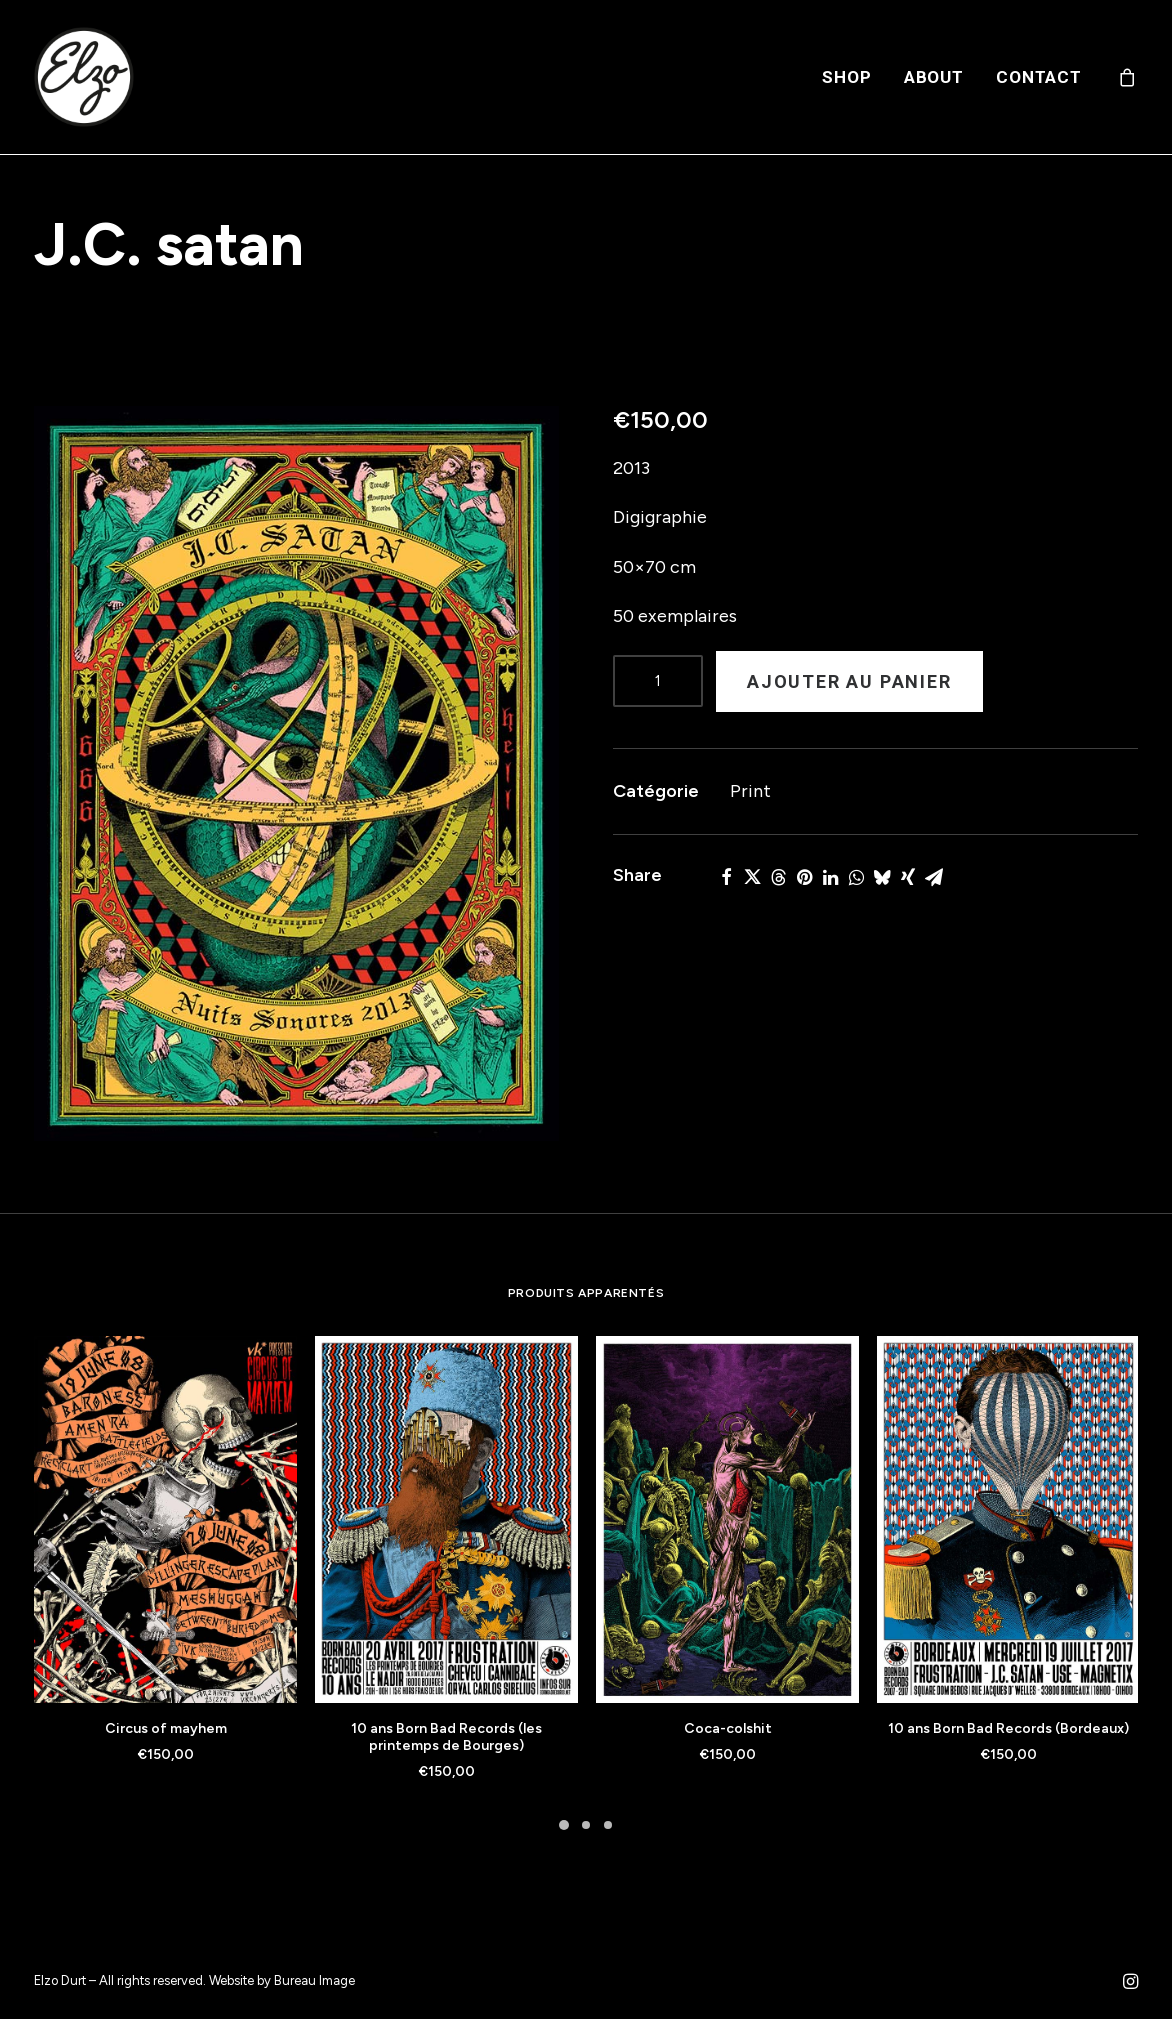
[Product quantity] (658, 681)
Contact (1039, 77)
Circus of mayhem (166, 1728)
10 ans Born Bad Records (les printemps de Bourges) (446, 1737)
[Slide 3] (608, 1825)
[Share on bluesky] (882, 877)
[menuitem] (846, 77)
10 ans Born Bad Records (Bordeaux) (1008, 1728)
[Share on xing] (908, 877)
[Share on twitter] (752, 877)
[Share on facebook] (726, 877)
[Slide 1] (564, 1825)
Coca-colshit (728, 1728)
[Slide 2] (586, 1825)
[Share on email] (934, 877)
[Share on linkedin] (830, 877)
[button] (296, 773)
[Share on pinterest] (804, 877)
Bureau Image (314, 1980)
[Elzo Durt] (84, 77)
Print (750, 791)
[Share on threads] (778, 877)
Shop (846, 77)
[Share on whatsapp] (856, 877)
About (934, 77)
